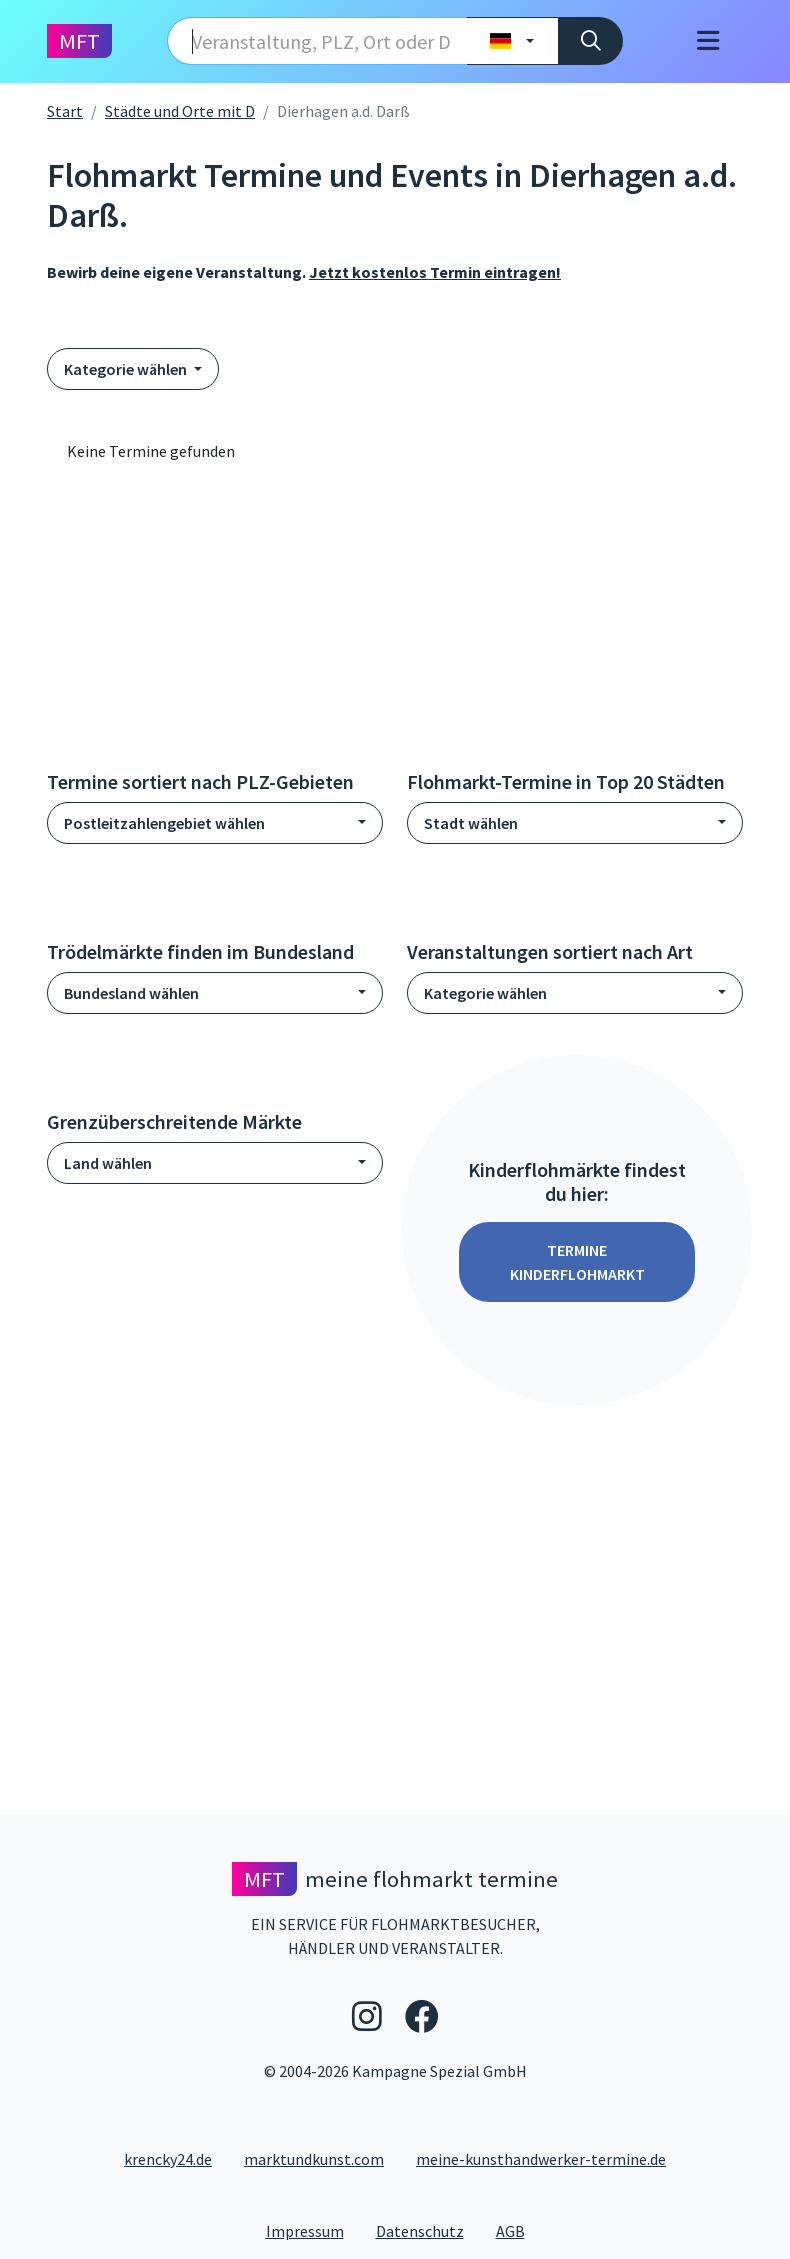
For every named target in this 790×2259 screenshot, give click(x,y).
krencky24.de (168, 2159)
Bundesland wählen (131, 993)
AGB (518, 2230)
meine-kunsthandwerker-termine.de (541, 2159)
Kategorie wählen (127, 369)
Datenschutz (428, 2230)
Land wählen (108, 1163)
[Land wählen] (512, 41)
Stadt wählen (471, 823)
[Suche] (590, 41)
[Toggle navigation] (708, 41)
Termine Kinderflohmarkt (577, 1262)
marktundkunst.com (314, 2159)
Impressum (313, 2230)
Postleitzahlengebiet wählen (164, 823)
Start (65, 111)
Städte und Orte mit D (180, 111)
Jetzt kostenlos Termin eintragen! (435, 272)
